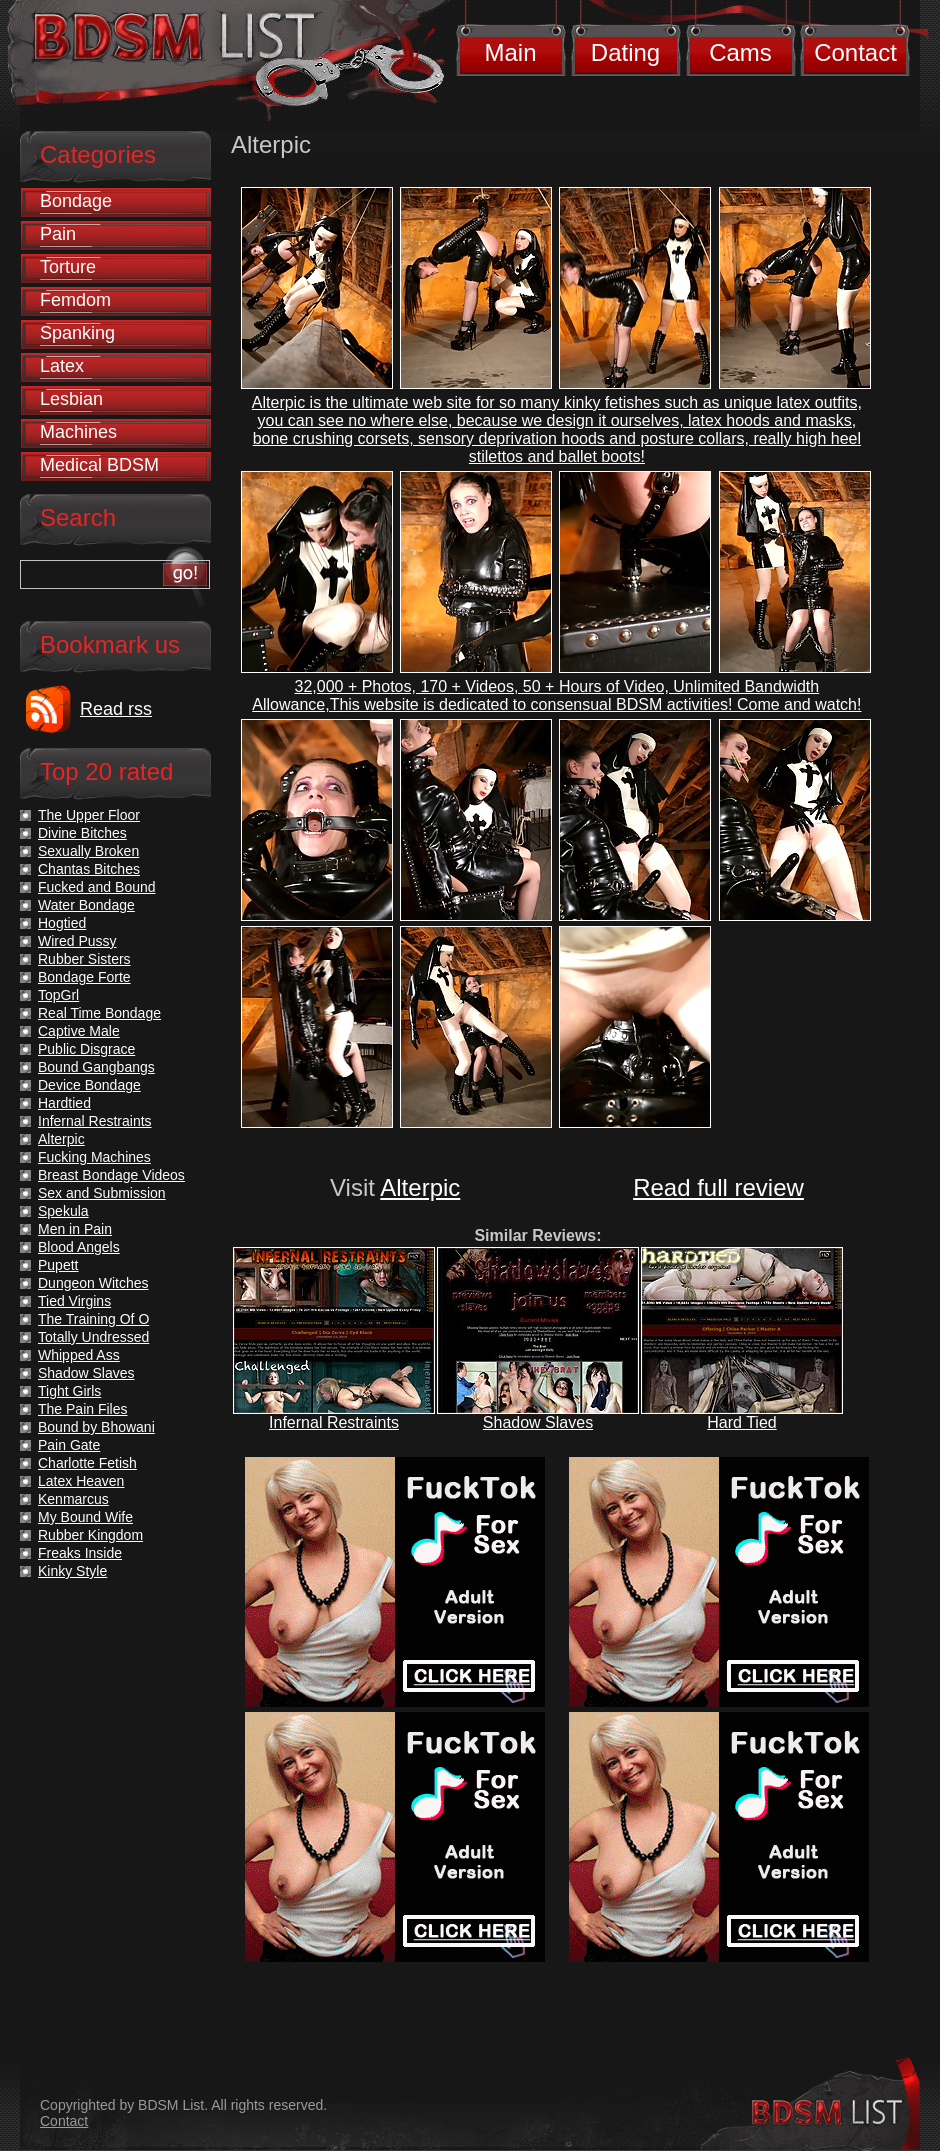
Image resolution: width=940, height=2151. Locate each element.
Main (510, 52)
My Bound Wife (85, 1517)
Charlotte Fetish (87, 1463)
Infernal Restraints (334, 1422)
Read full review (718, 1187)
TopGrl (58, 995)
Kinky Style (72, 1571)
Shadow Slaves (538, 1422)
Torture (68, 267)
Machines (78, 432)
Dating (625, 52)
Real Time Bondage (99, 1013)
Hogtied (62, 923)
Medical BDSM (99, 465)
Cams (740, 52)
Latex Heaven (81, 1481)
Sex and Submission (102, 1193)
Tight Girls (69, 1391)
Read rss (116, 709)
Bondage (76, 201)
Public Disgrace (86, 1049)
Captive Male (79, 1031)
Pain (58, 234)
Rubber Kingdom (90, 1535)
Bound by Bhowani (96, 1427)
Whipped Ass (79, 1355)
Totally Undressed (93, 1337)
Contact (855, 52)
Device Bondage (89, 1085)
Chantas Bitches (89, 869)
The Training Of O (93, 1319)
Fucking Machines (94, 1157)
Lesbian (71, 399)
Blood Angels (79, 1247)
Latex (62, 366)
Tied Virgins (74, 1301)
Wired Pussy (77, 941)
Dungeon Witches (93, 1283)
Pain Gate (69, 1445)
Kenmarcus (73, 1499)
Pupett (58, 1265)
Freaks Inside (80, 1553)
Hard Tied (741, 1422)
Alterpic (420, 1187)
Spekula (63, 1211)
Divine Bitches (82, 833)
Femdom (75, 300)
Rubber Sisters (84, 959)
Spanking (77, 333)
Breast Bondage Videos (111, 1175)
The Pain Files (82, 1409)
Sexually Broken (88, 851)
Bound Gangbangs (96, 1067)
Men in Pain (75, 1229)
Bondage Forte (84, 977)
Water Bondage (86, 905)
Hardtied (64, 1103)
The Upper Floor (89, 815)
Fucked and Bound (97, 887)
